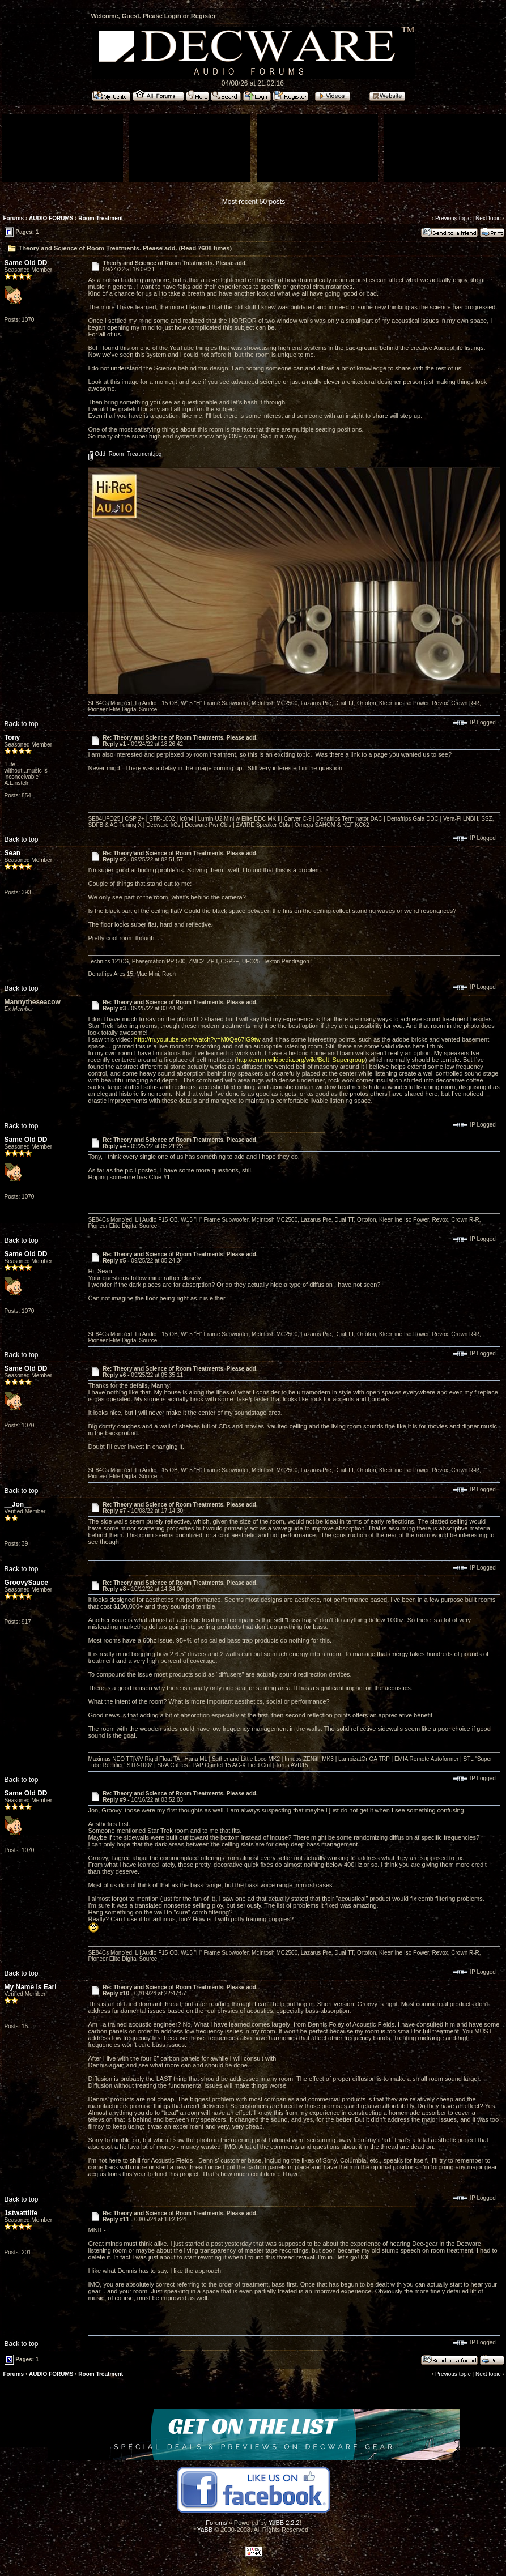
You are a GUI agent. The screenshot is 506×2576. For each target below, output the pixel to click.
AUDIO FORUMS (51, 218)
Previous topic (453, 218)
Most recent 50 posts (253, 202)
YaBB (204, 2529)
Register (203, 15)
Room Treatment (102, 218)
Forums (13, 218)
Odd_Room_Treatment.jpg (125, 454)
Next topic (487, 218)
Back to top (22, 724)
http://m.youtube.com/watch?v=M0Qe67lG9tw (197, 1039)
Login (172, 15)
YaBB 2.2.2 (284, 2522)
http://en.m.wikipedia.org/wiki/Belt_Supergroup (301, 1059)
